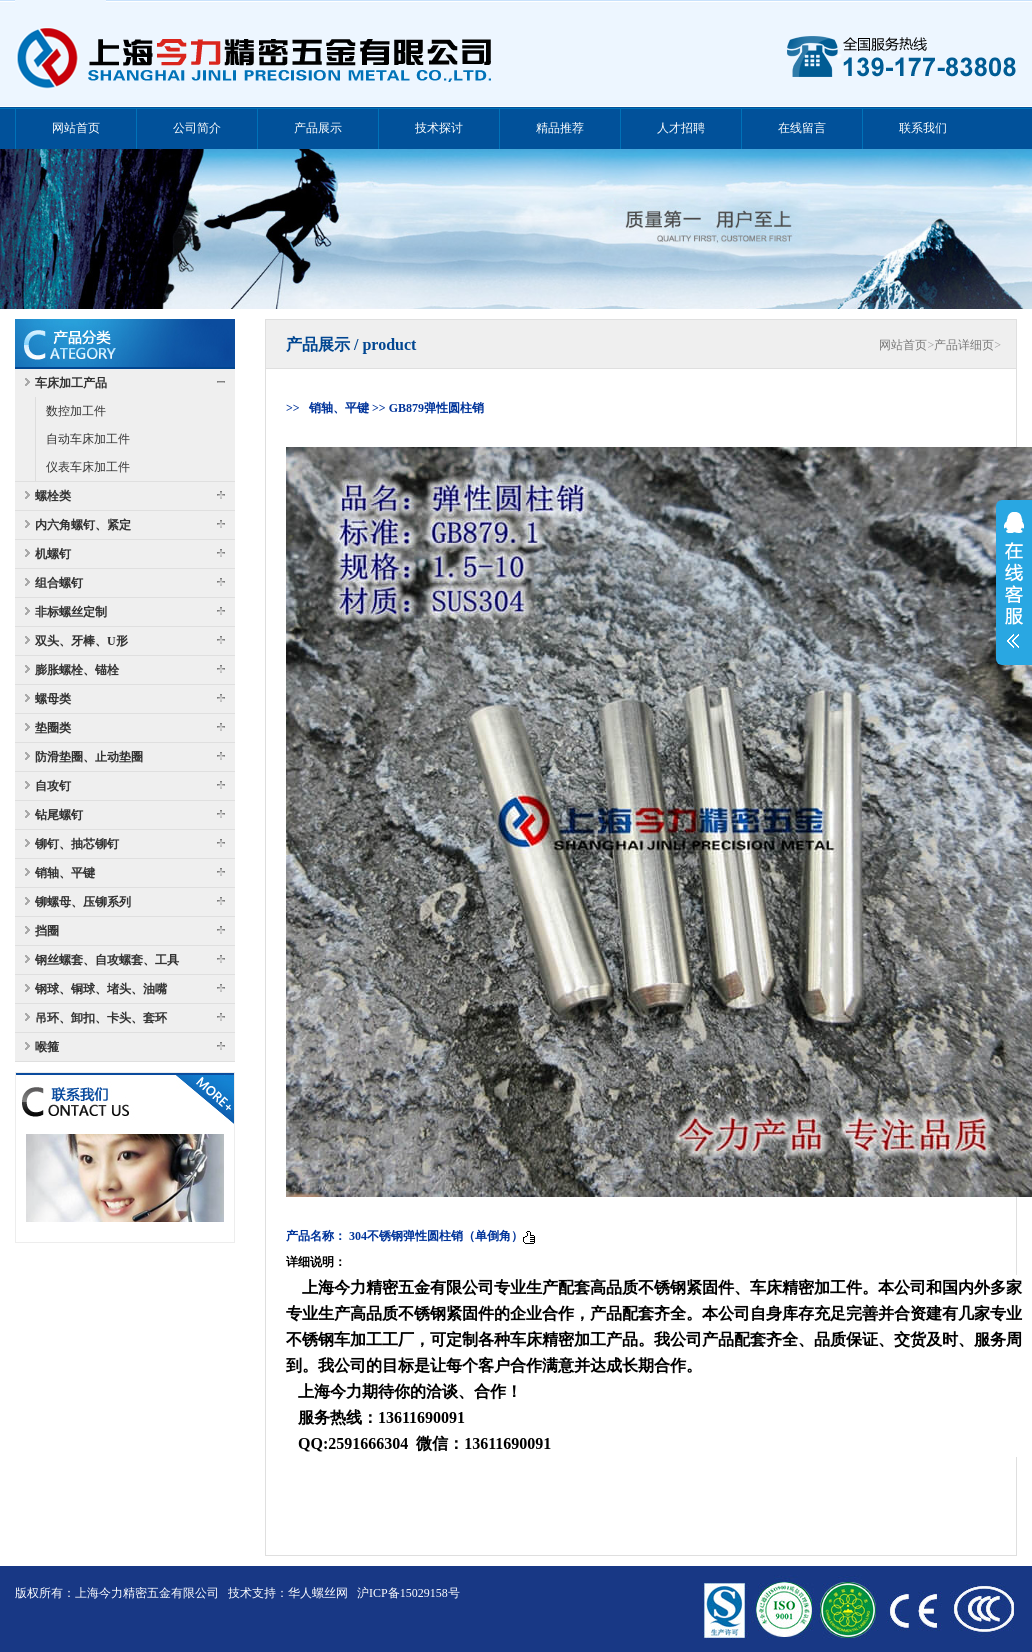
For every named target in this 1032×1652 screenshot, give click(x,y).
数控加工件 (76, 411)
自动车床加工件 (88, 439)
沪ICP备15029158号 (408, 1593)
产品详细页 (964, 345)
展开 (1014, 580)
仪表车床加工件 (88, 467)
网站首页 (903, 345)
